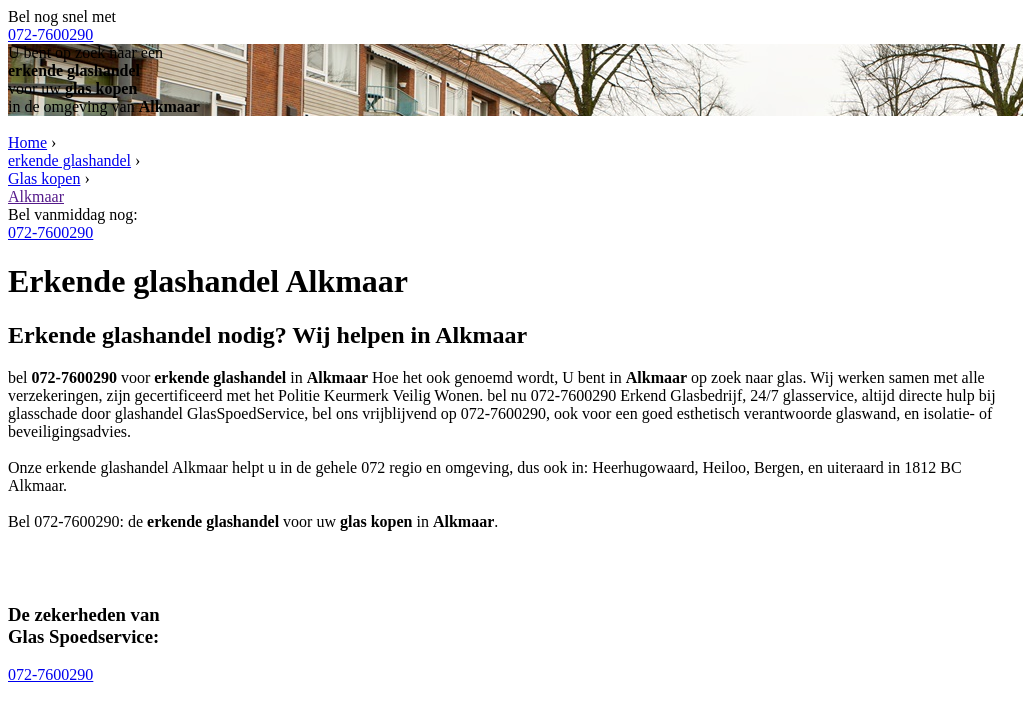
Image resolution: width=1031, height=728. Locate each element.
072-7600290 (50, 34)
